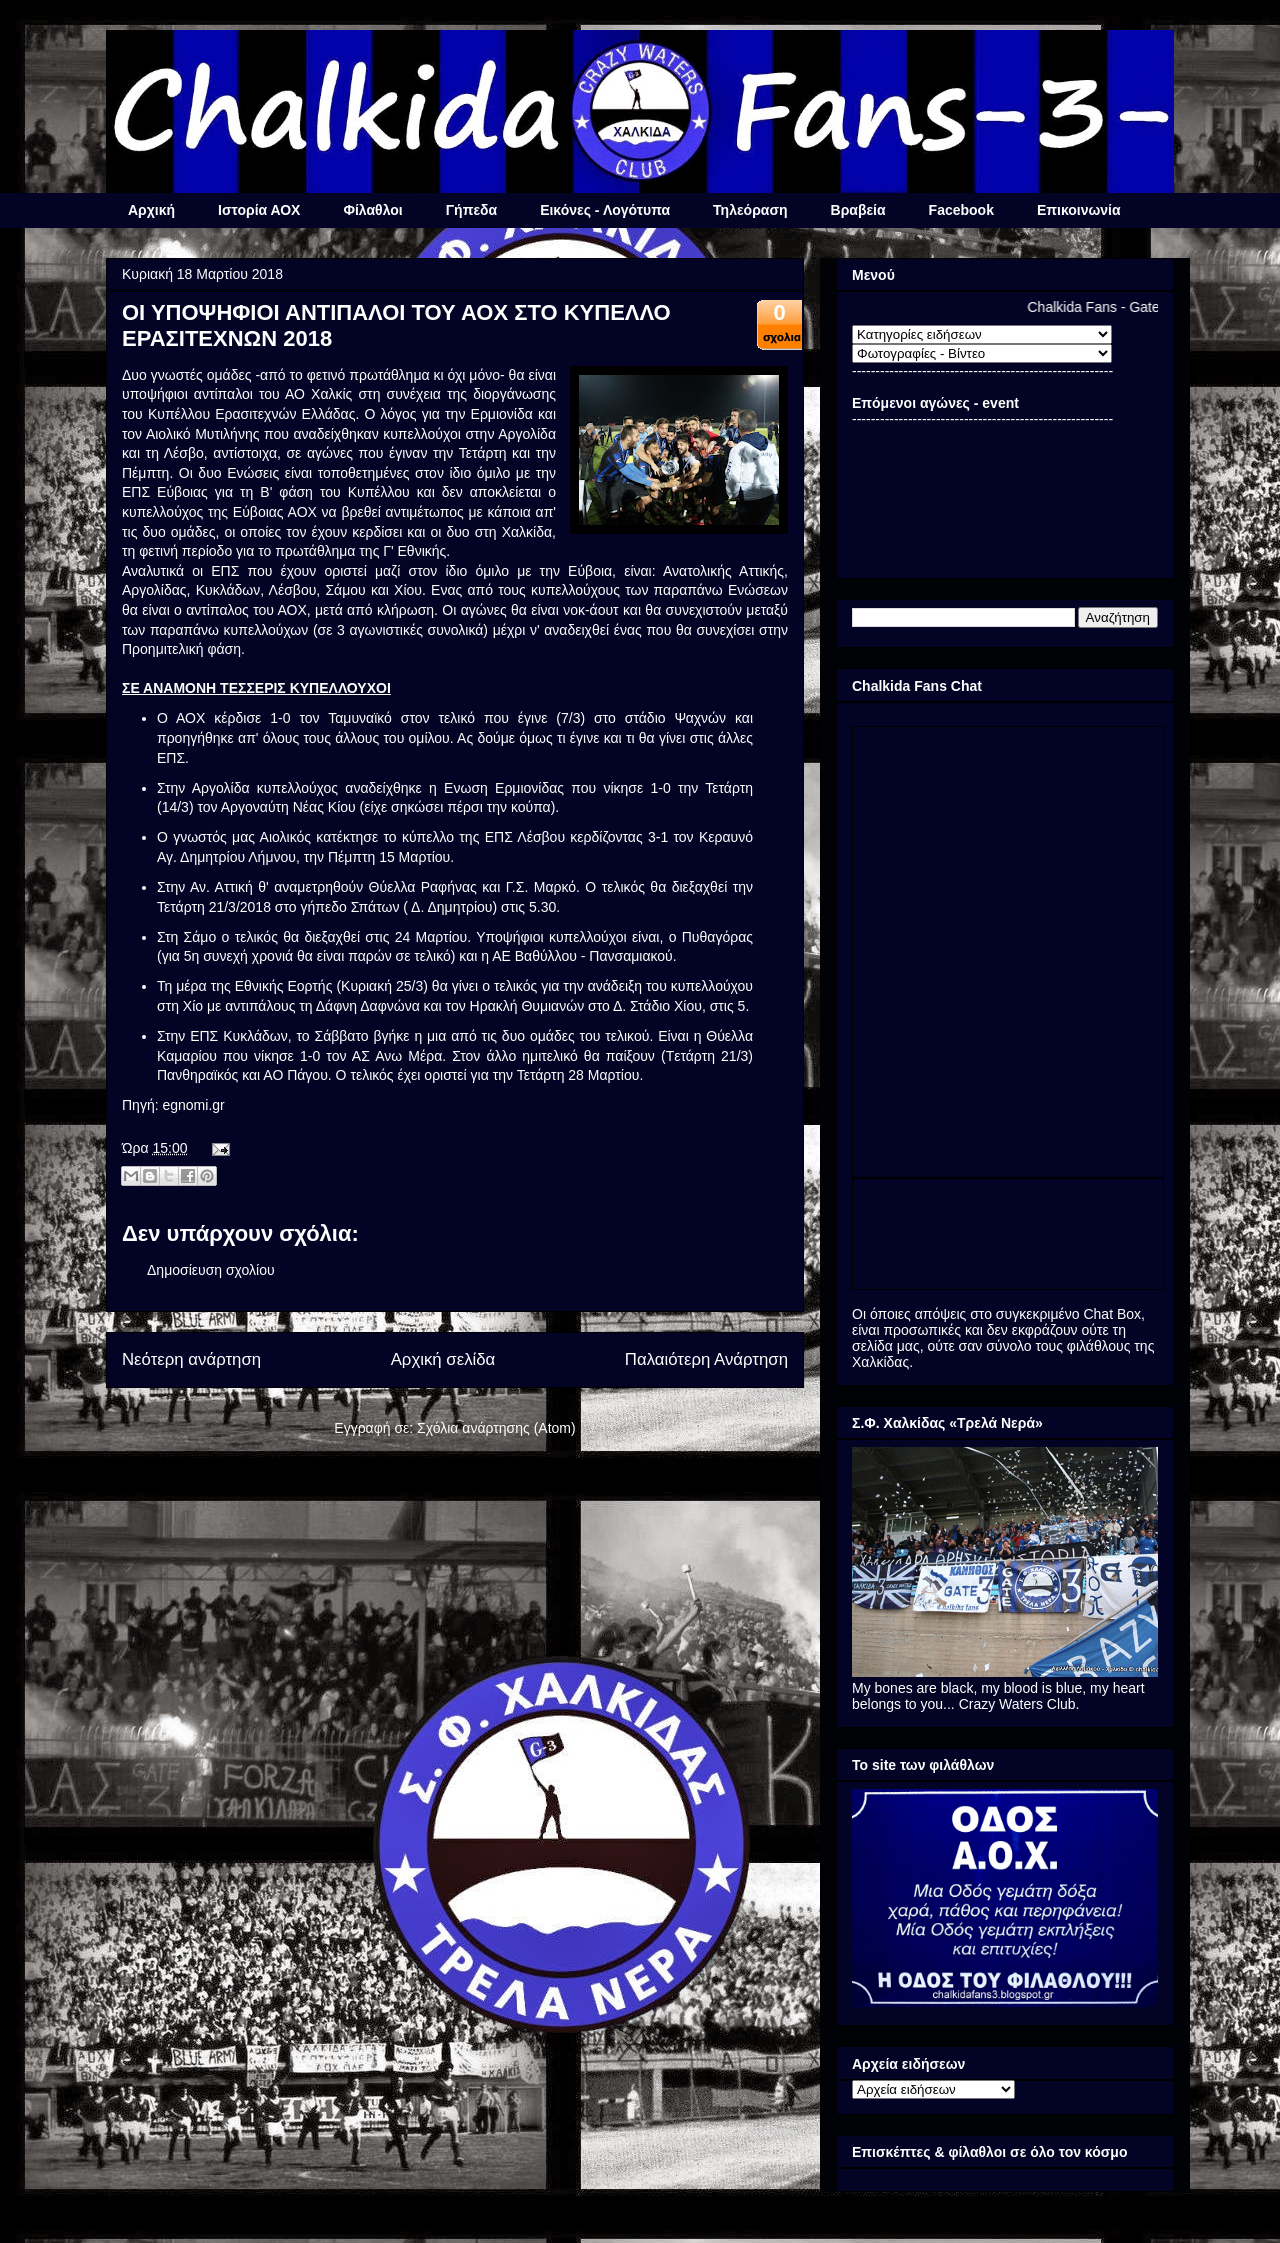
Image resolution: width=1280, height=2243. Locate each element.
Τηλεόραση (750, 210)
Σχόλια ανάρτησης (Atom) (496, 1428)
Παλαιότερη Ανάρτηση (706, 1359)
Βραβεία (858, 210)
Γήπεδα (471, 210)
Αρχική (151, 210)
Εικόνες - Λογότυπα (605, 210)
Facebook (961, 210)
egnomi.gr (193, 1105)
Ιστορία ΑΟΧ (259, 210)
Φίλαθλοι (372, 210)
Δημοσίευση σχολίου (211, 1270)
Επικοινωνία (1079, 210)
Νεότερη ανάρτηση (191, 1359)
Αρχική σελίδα (443, 1359)
